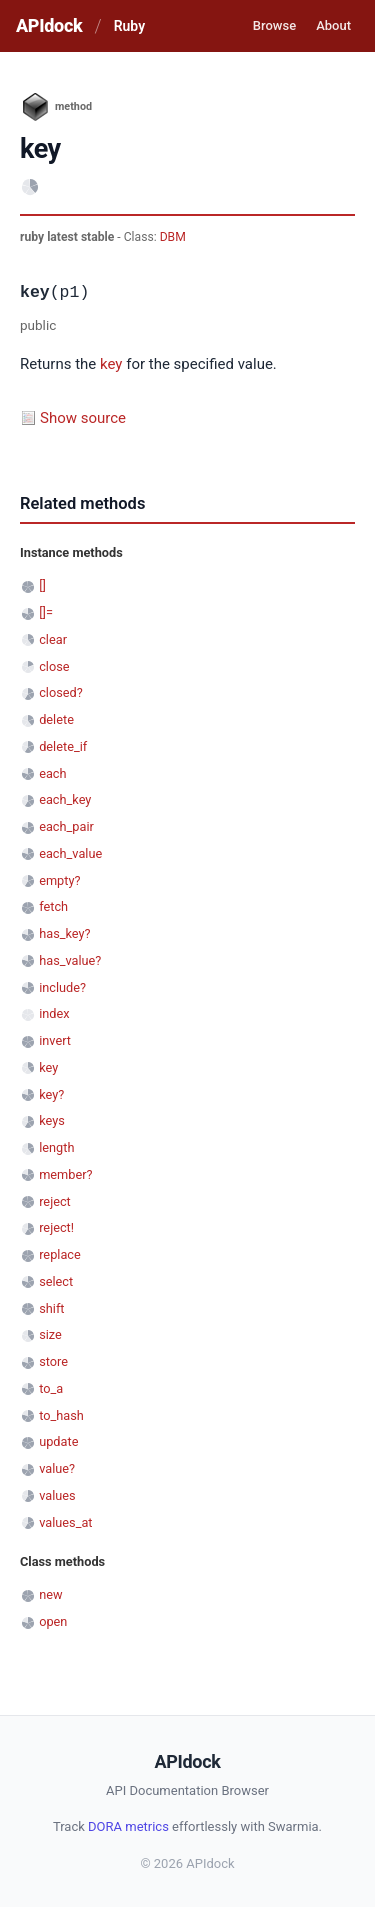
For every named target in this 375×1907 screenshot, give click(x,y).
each (52, 773)
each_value (70, 853)
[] (42, 585)
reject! (56, 1227)
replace (60, 1254)
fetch (53, 906)
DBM (173, 237)
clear (53, 639)
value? (57, 1468)
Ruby (129, 26)
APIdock (49, 25)
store (53, 1361)
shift (51, 1308)
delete (56, 719)
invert (55, 1040)
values (57, 1495)
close (54, 666)
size (50, 1334)
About (333, 25)
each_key (65, 799)
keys (52, 1120)
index (54, 1013)
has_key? (64, 933)
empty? (59, 880)
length (56, 1147)
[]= (46, 612)
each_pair (66, 826)
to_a (51, 1388)
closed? (61, 692)
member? (65, 1174)
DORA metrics (128, 1826)
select (56, 1281)
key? (51, 1094)
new (50, 1594)
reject (55, 1201)
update (58, 1441)
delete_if (63, 746)
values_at (65, 1522)
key (111, 364)
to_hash (61, 1415)
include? (62, 987)
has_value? (70, 960)
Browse (274, 25)
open (53, 1621)
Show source (83, 418)
